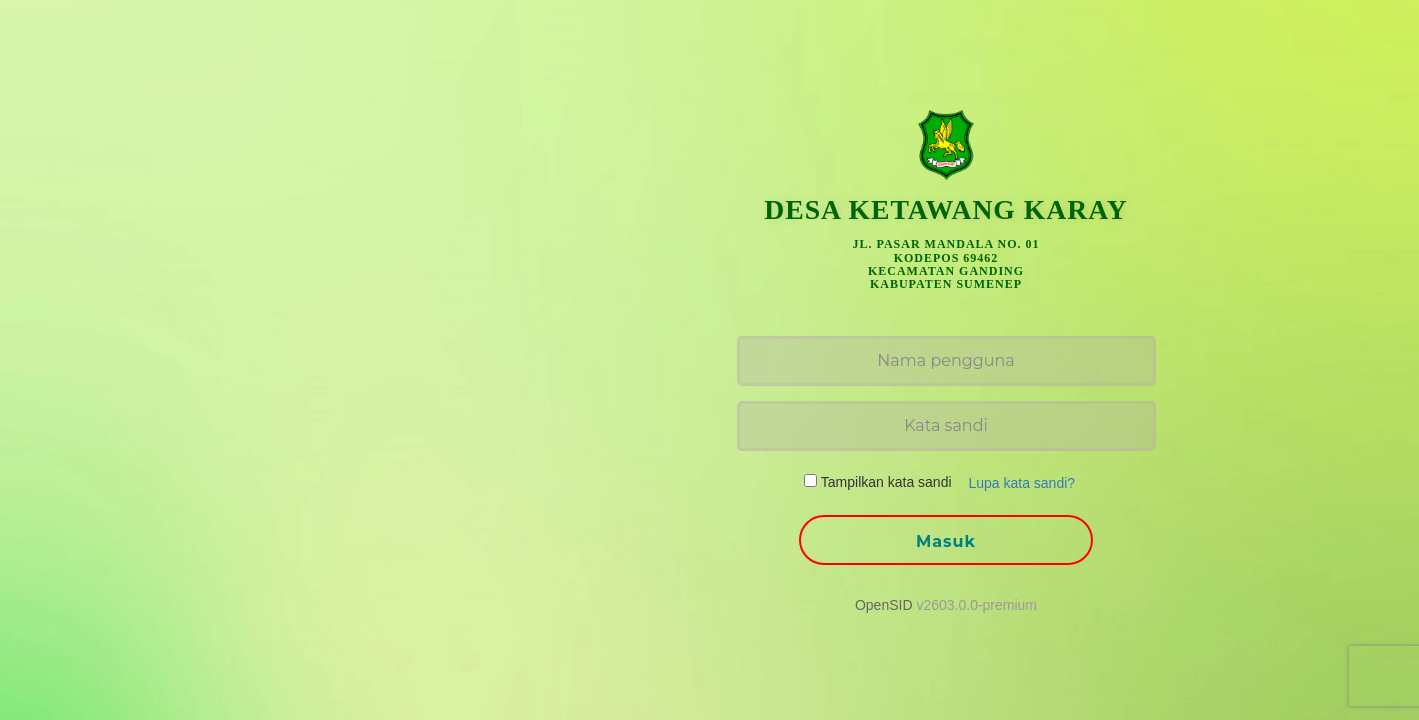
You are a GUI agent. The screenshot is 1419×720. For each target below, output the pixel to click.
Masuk (946, 541)
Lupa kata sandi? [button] (1021, 483)
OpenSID (884, 605)
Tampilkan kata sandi (886, 482)
